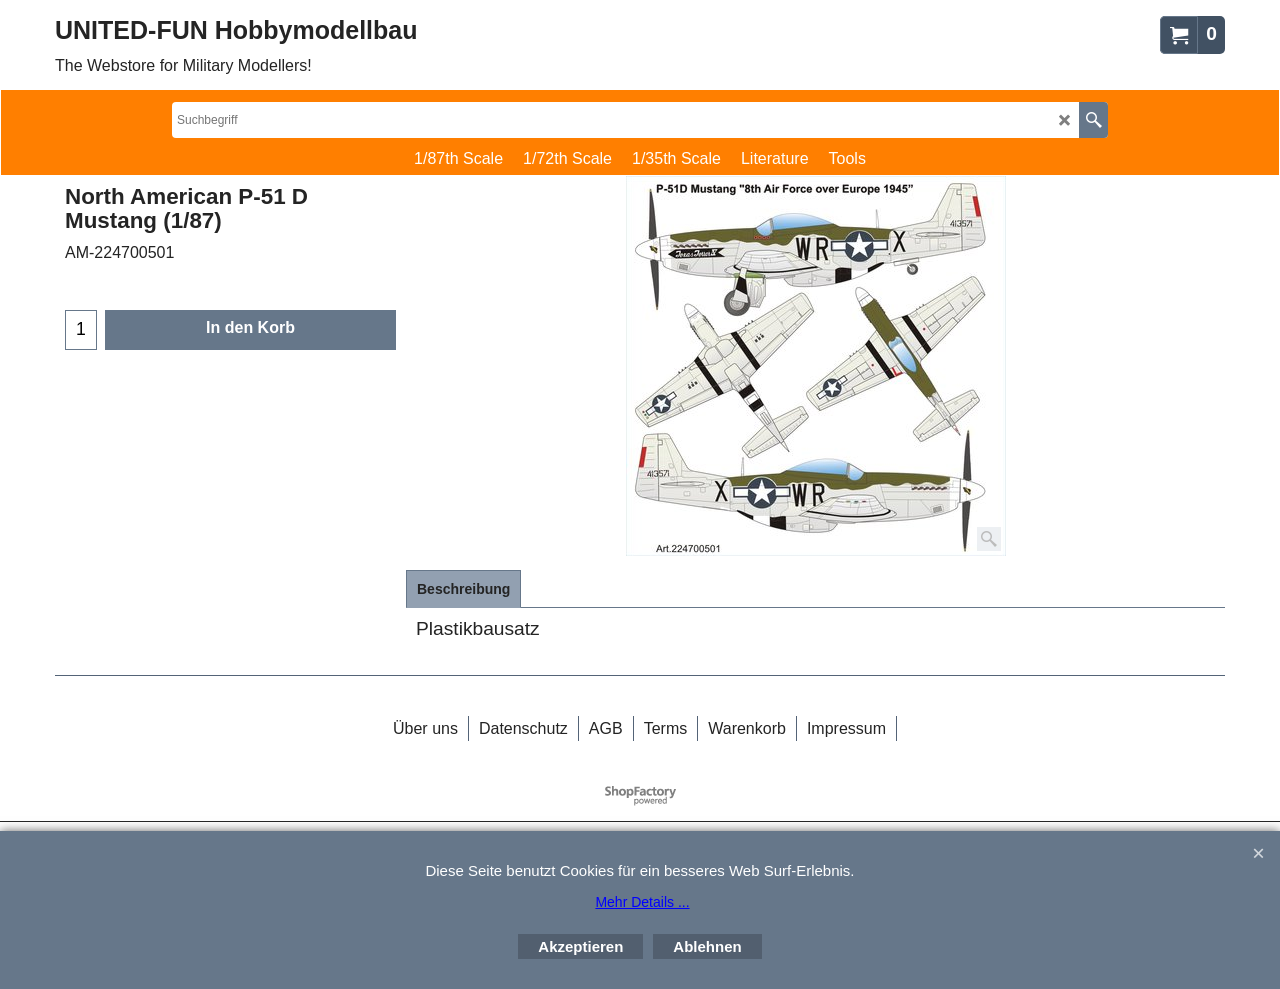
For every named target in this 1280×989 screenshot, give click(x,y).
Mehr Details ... (642, 902)
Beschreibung (463, 589)
